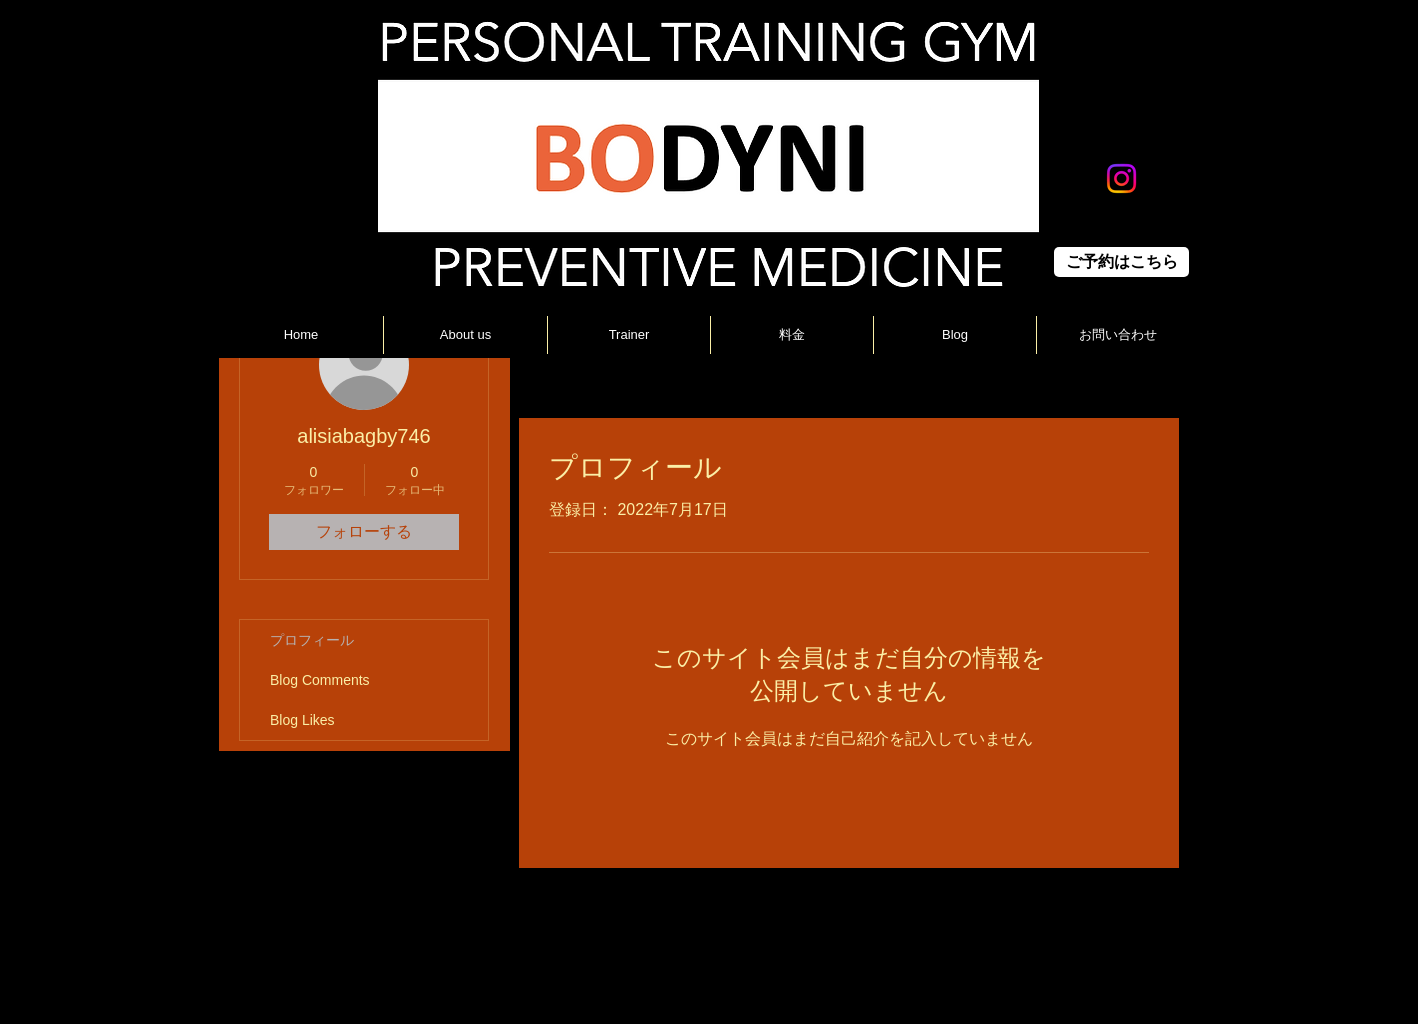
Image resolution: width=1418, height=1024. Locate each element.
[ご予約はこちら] (1121, 262)
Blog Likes (302, 720)
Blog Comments (320, 680)
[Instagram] (1121, 178)
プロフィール (312, 640)
